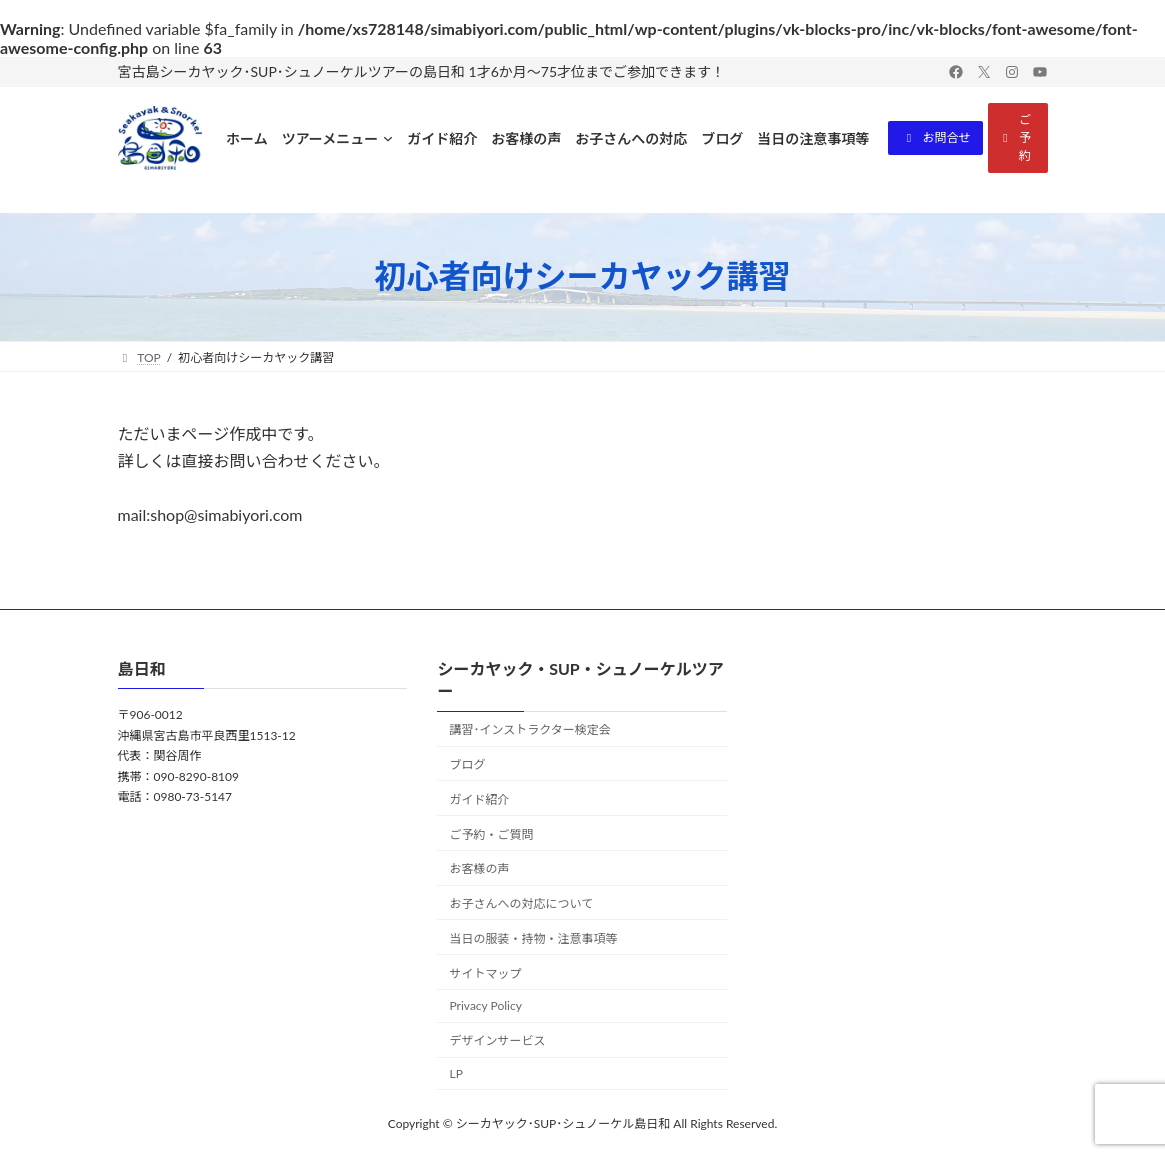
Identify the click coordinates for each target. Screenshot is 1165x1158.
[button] (935, 138)
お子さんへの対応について (521, 903)
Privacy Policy (485, 1005)
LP (455, 1073)
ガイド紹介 (479, 798)
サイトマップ (485, 972)
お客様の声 (479, 868)
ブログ (467, 764)
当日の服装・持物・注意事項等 (533, 937)
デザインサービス (497, 1040)
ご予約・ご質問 (491, 833)
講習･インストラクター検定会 (529, 729)
